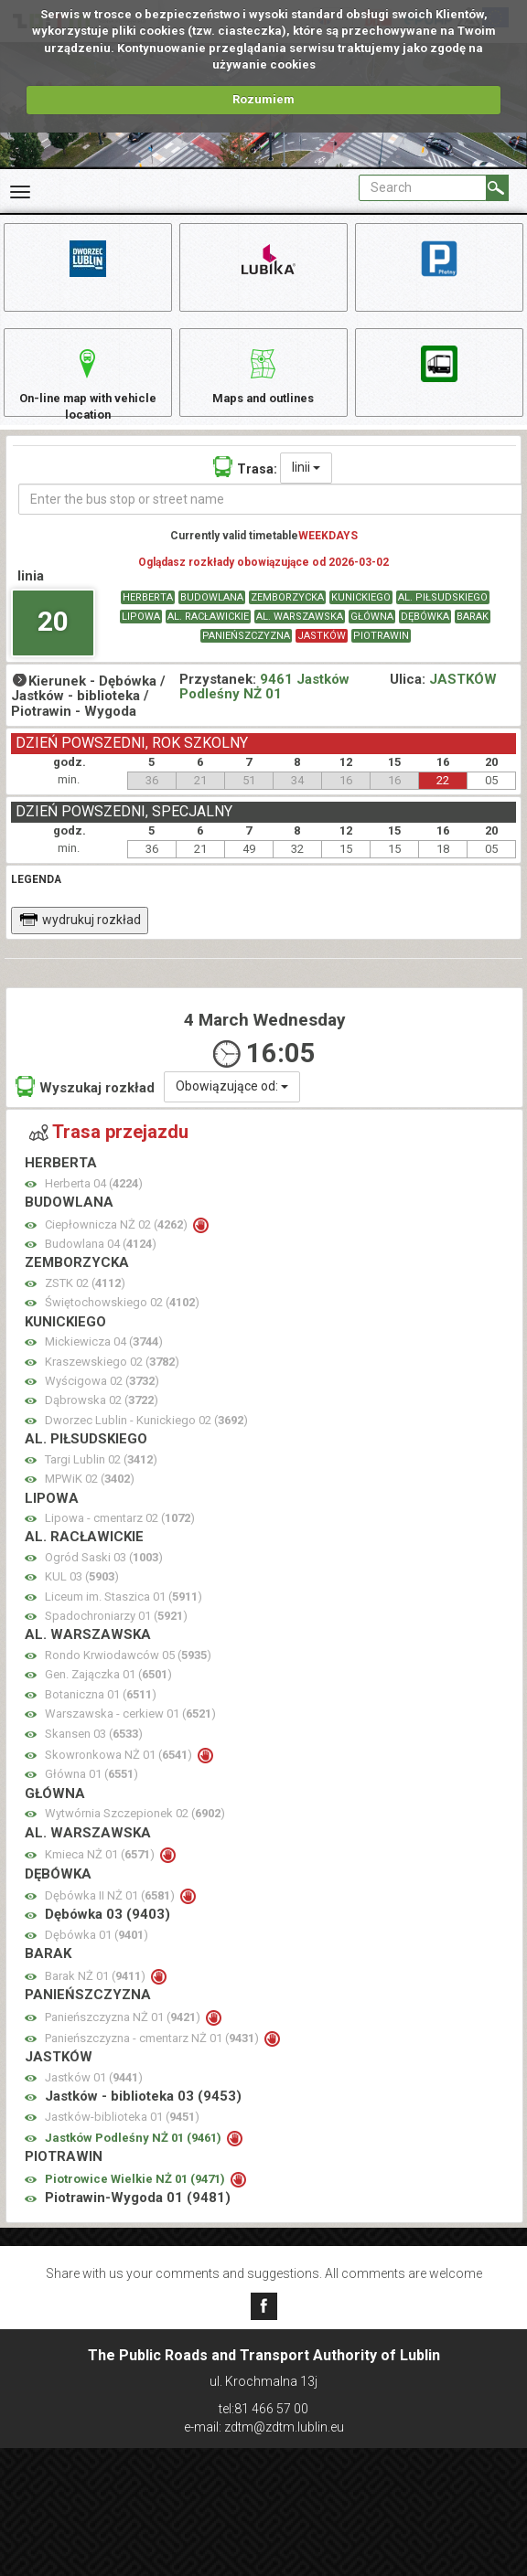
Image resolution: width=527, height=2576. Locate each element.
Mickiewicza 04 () (104, 1360)
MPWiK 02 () (89, 1497)
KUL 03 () (82, 1595)
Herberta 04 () (94, 1201)
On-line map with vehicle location (88, 392)
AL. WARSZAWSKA (299, 635)
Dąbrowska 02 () (101, 1419)
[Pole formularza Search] (423, 188)
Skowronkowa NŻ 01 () (120, 1773)
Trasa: (245, 484)
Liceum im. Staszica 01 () (123, 1615)
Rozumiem (263, 99)
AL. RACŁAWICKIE (208, 635)
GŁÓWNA (371, 635)
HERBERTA (148, 616)
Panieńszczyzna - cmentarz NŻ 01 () (153, 2056)
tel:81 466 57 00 (263, 2408)
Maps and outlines (263, 383)
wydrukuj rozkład (80, 938)
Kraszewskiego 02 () (112, 1380)
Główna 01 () (91, 1793)
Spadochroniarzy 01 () (116, 1634)
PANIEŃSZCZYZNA (246, 654)
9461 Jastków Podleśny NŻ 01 (264, 705)
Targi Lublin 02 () (101, 1478)
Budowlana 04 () (100, 1262)
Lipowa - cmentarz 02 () (120, 1536)
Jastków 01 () (94, 2095)
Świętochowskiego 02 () (122, 1320)
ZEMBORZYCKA (287, 616)
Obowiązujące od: (232, 1104)
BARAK (473, 635)
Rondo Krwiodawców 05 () (128, 1673)
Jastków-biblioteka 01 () (122, 2135)
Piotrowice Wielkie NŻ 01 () (136, 2197)
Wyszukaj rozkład (85, 1104)
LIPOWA (141, 635)
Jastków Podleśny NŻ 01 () (134, 2156)
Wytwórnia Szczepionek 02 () (135, 1831)
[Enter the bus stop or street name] (270, 517)
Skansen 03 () (94, 1752)
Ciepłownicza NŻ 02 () (117, 1243)
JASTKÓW (321, 654)
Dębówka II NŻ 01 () (111, 1914)
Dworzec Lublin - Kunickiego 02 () (146, 1438)
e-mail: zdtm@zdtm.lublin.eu (264, 2427)
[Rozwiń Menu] (20, 192)
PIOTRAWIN (381, 654)
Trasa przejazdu (108, 1150)
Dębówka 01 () (96, 1953)
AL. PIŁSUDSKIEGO (443, 616)
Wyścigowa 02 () (102, 1399)
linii (306, 485)
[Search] (497, 188)
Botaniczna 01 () (100, 1712)
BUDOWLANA (211, 616)
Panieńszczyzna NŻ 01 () (124, 2035)
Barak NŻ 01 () (96, 1994)
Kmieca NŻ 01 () (101, 1872)
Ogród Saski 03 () (104, 1575)
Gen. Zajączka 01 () (108, 1692)
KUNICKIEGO (361, 616)
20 (53, 639)
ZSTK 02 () (85, 1301)
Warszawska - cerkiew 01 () (130, 1732)
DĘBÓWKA (425, 635)
